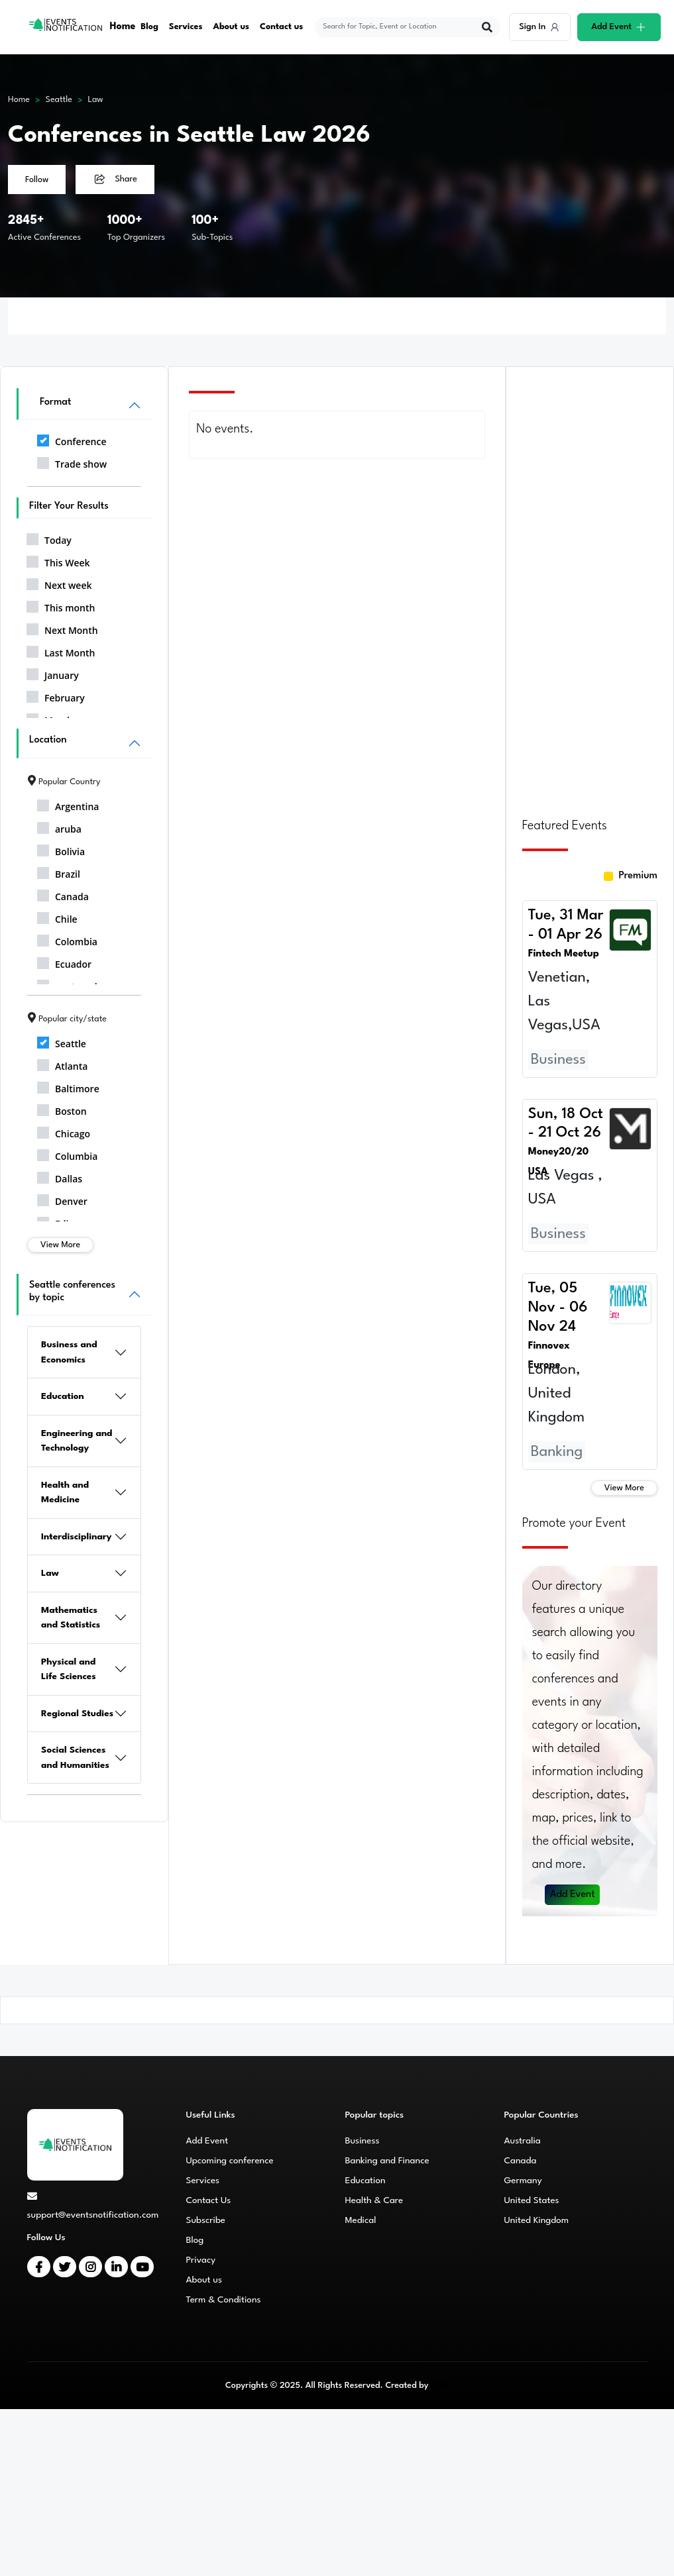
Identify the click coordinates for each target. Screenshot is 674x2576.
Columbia (67, 1153)
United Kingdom (536, 2220)
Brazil (58, 871)
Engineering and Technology (77, 1441)
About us (231, 27)
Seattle (59, 99)
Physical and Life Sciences (68, 1669)
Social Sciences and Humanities (75, 1757)
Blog (149, 27)
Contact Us (208, 2200)
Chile (57, 916)
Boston (62, 1108)
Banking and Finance (387, 2160)
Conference (71, 439)
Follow (36, 180)
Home (123, 27)
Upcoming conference (230, 2160)
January (53, 673)
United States (531, 2200)
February (56, 695)
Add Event (572, 1895)
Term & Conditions (223, 2299)
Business (362, 2140)
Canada (63, 894)
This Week (58, 560)
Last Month (61, 650)
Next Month (62, 628)
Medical (360, 2220)
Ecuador (64, 961)
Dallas (59, 1176)
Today (49, 537)
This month (61, 605)
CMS (440, 2385)
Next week (59, 583)
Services (186, 27)
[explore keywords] (399, 27)
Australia (522, 2140)
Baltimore (68, 1086)
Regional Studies (77, 1713)
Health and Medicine (65, 1492)
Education (62, 1396)
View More (60, 1245)
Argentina (68, 804)
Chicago (63, 1131)
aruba (59, 826)
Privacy (201, 2260)
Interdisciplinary (76, 1536)
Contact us (282, 27)
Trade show (72, 461)
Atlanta (62, 1063)
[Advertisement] (589, 584)
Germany (523, 2180)
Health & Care (374, 2200)
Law (95, 99)
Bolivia (61, 849)
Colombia (67, 939)
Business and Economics (69, 1352)
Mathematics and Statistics (70, 1618)
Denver (62, 1199)
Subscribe (205, 2220)
